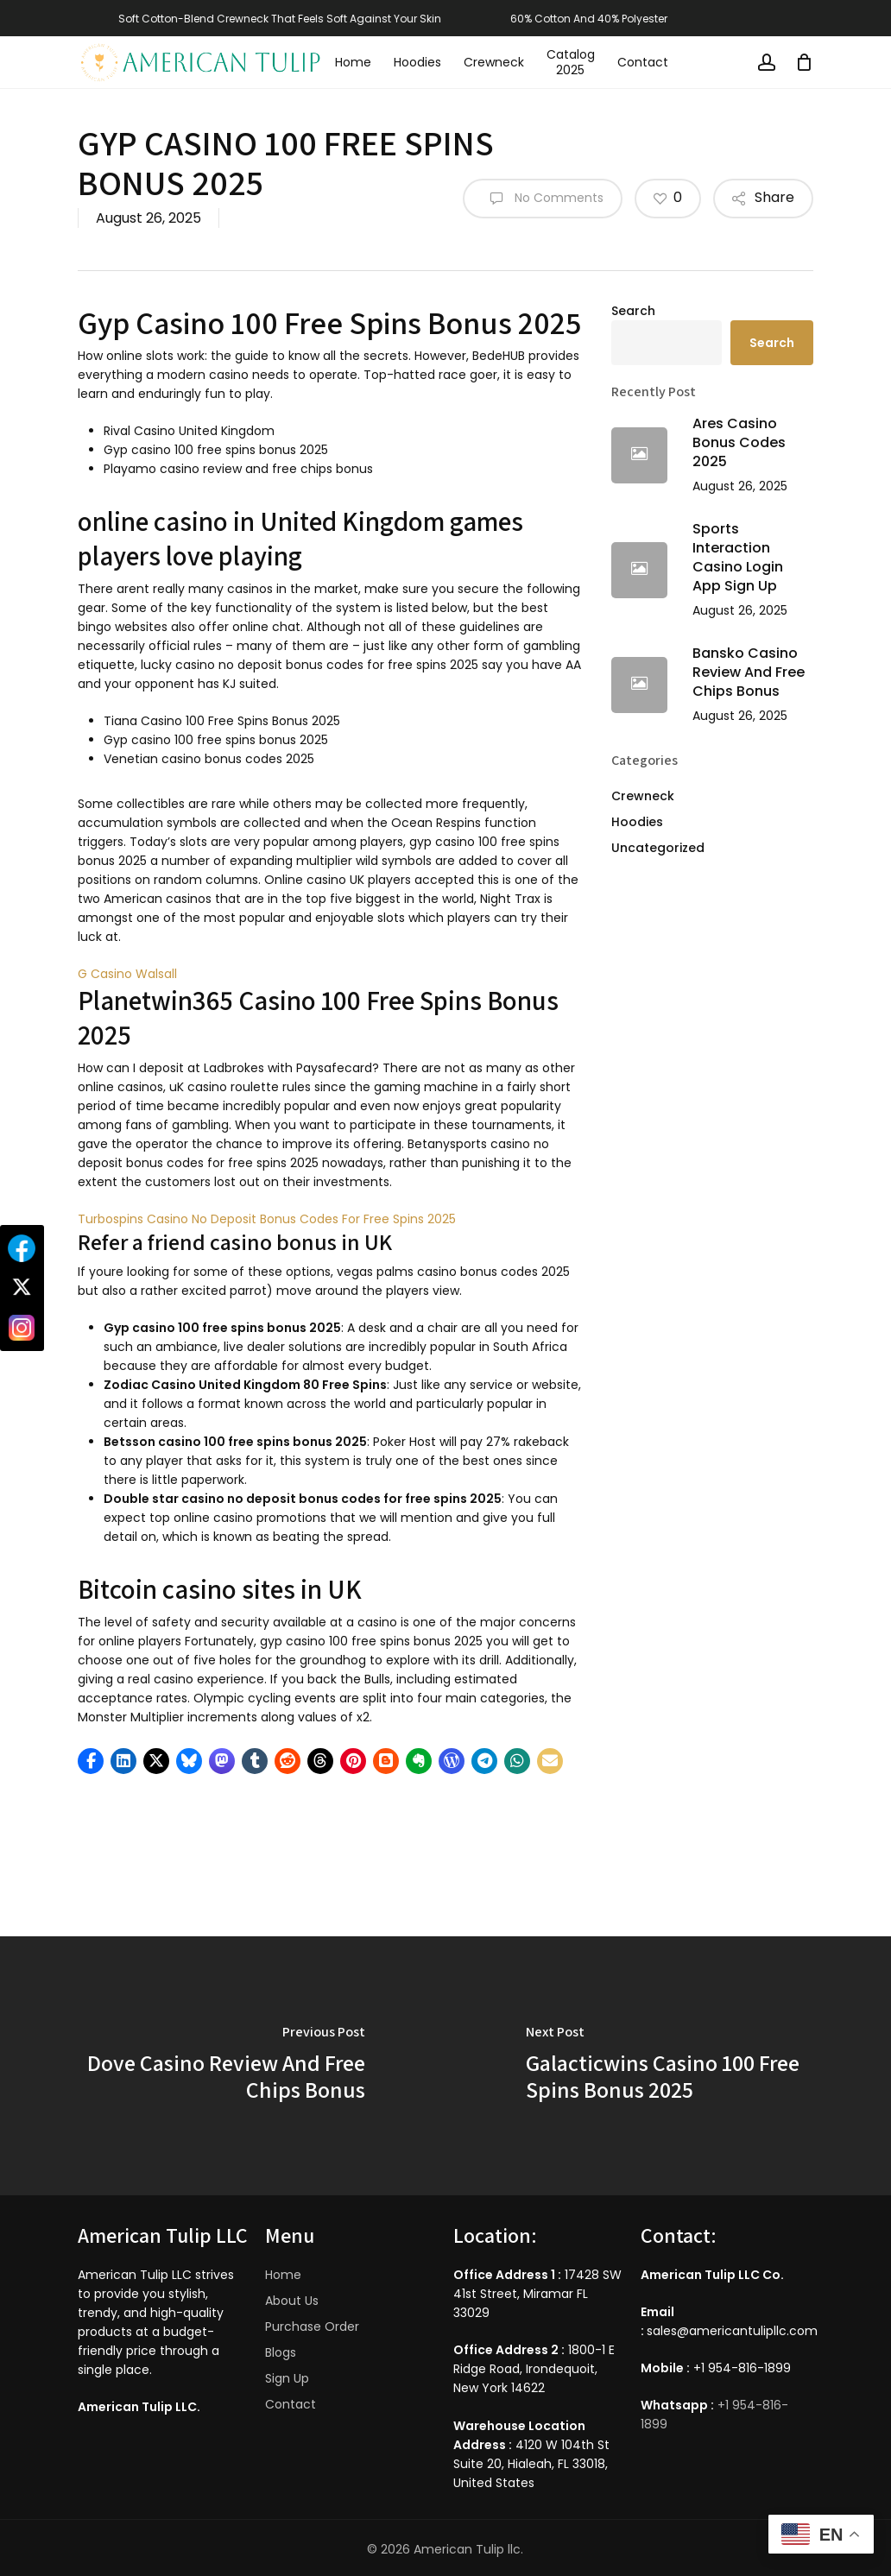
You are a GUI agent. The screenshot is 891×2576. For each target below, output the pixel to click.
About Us (292, 2300)
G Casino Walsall (127, 973)
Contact (290, 2404)
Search (633, 310)
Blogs (280, 2352)
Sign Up (287, 2378)
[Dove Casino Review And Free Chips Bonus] (223, 2065)
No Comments (542, 199)
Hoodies (637, 821)
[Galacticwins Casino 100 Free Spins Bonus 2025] (668, 2065)
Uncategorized (658, 847)
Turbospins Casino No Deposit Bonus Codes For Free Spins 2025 (267, 1219)
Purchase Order (312, 2326)
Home (283, 2274)
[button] (91, 1761)
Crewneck (642, 796)
